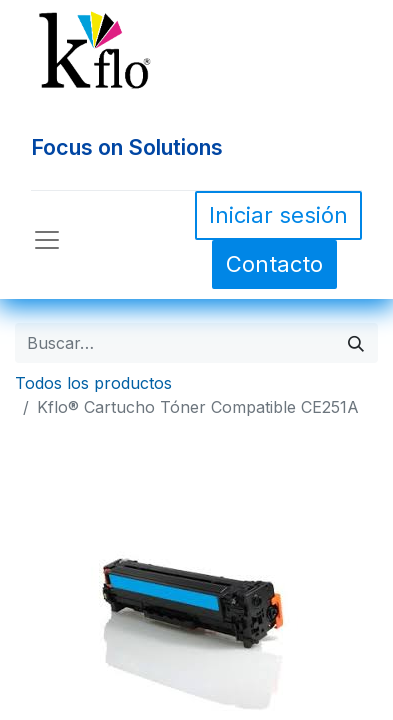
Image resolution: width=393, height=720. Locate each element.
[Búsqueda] (356, 343)
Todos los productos (93, 383)
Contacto (274, 264)
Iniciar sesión (278, 215)
